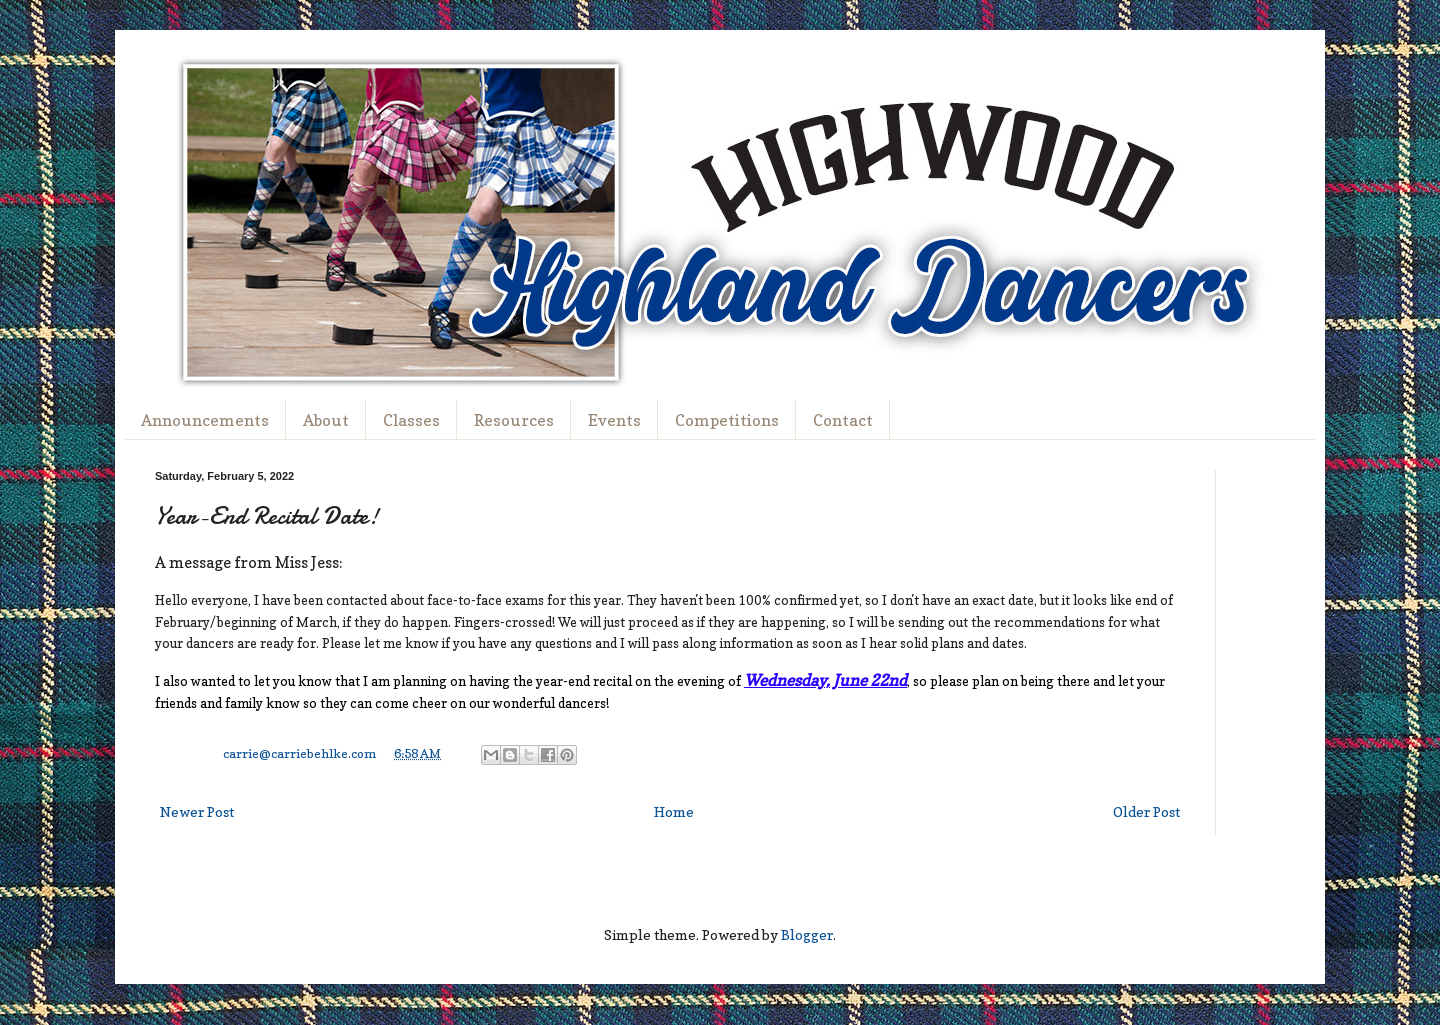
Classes (411, 420)
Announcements (205, 420)
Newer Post (197, 811)
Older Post (1146, 811)
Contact (843, 420)
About (326, 420)
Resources (514, 420)
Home (674, 811)
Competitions (727, 420)
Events (614, 420)
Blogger (807, 934)
